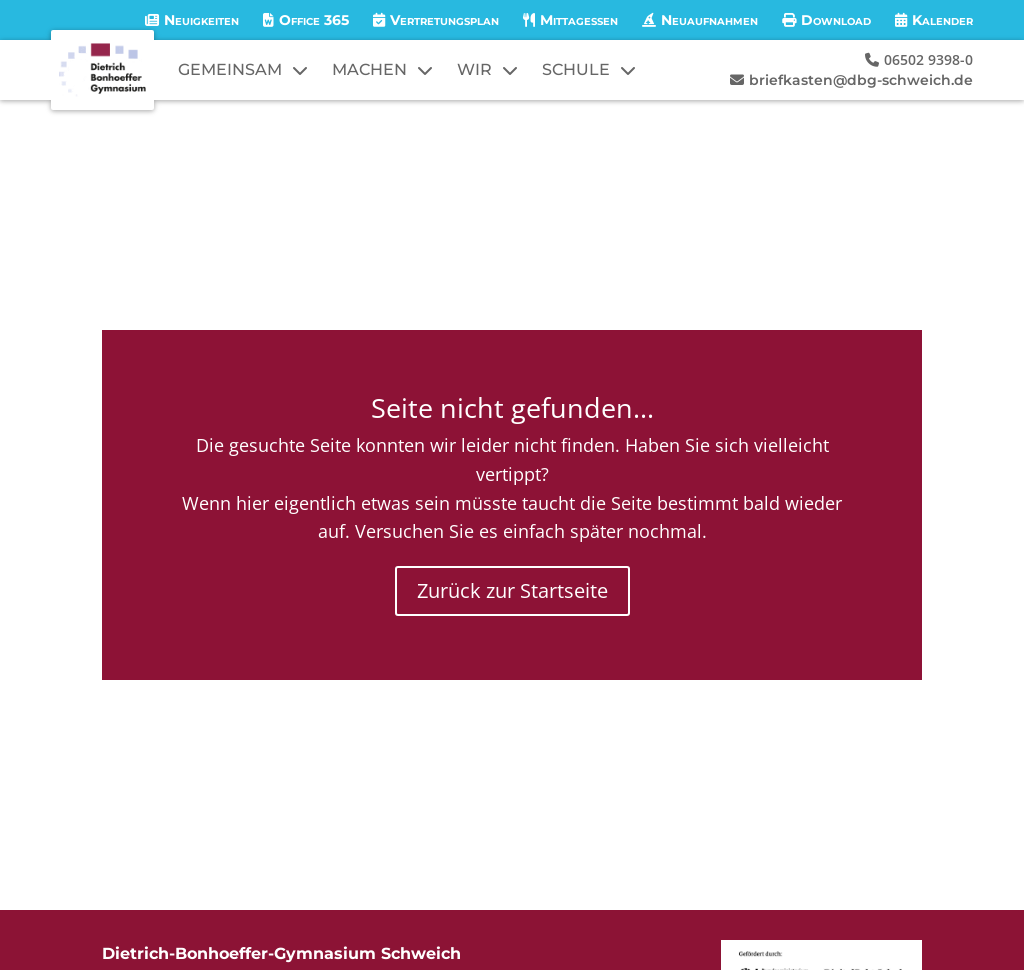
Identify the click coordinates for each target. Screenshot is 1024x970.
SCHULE (576, 69)
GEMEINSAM (230, 69)
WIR (474, 69)
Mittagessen (579, 20)
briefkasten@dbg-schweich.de (861, 80)
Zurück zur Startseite (512, 590)
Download (836, 20)
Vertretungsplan (444, 20)
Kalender (942, 20)
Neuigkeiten (201, 20)
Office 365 (314, 20)
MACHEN (369, 69)
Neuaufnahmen (709, 20)
